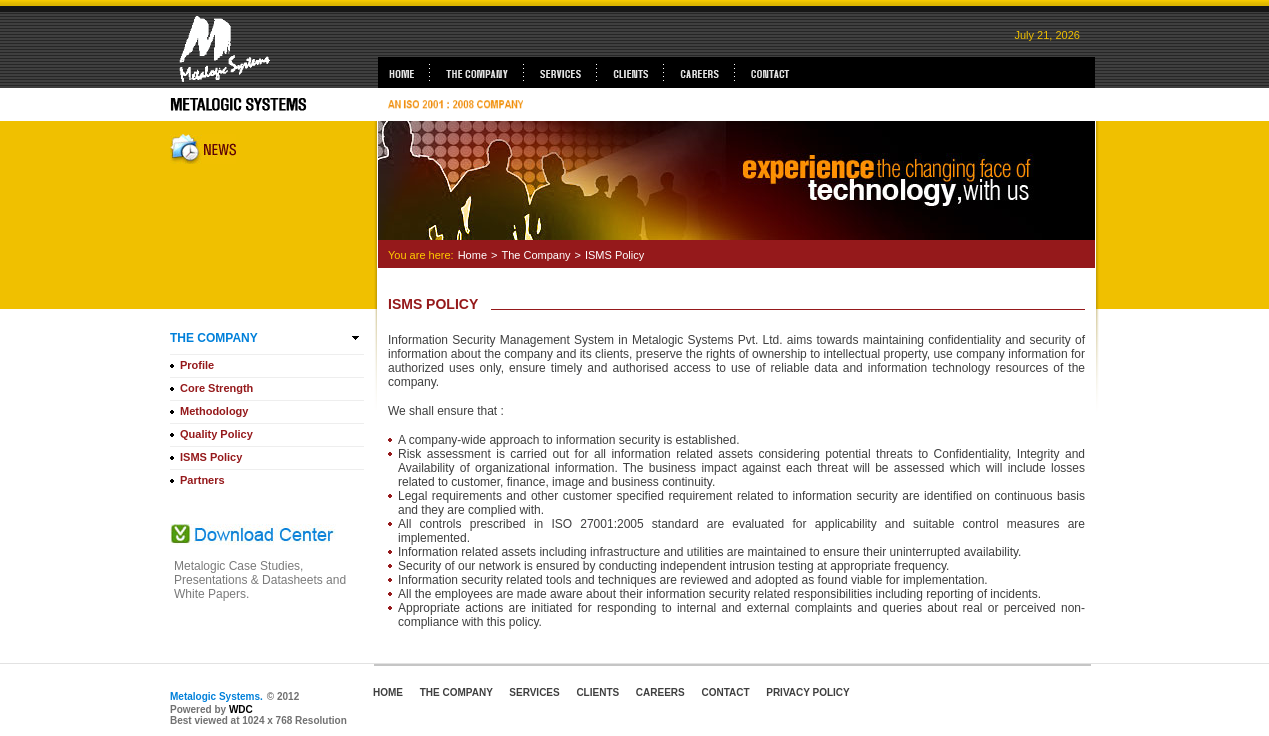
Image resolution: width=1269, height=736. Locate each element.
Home (472, 255)
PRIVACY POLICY (808, 692)
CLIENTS (597, 692)
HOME (388, 692)
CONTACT (725, 692)
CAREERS (660, 692)
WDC (241, 709)
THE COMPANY (456, 692)
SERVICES (534, 692)
